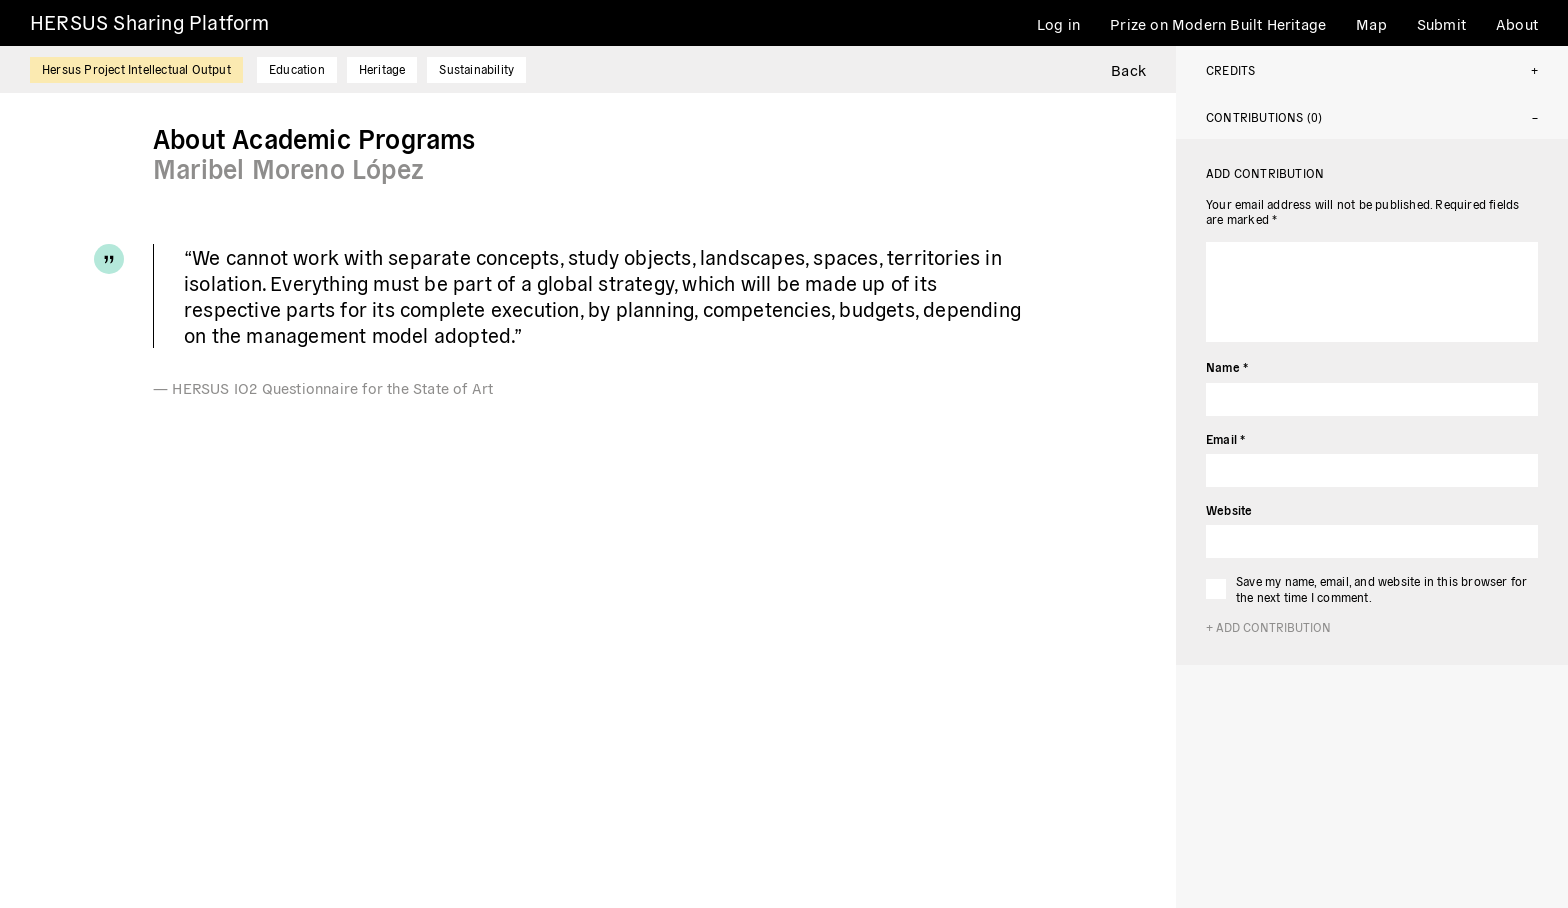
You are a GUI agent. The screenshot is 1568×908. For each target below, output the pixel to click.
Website (1229, 509)
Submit (1441, 23)
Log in (1058, 23)
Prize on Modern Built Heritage (1218, 23)
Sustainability (476, 68)
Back (1128, 69)
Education (297, 68)
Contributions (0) (1264, 116)
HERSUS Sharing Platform (150, 21)
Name (1227, 366)
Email (1225, 438)
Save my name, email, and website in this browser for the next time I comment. (1381, 588)
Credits (1230, 69)
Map (1371, 23)
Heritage (382, 68)
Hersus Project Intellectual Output (136, 68)
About (1517, 23)
